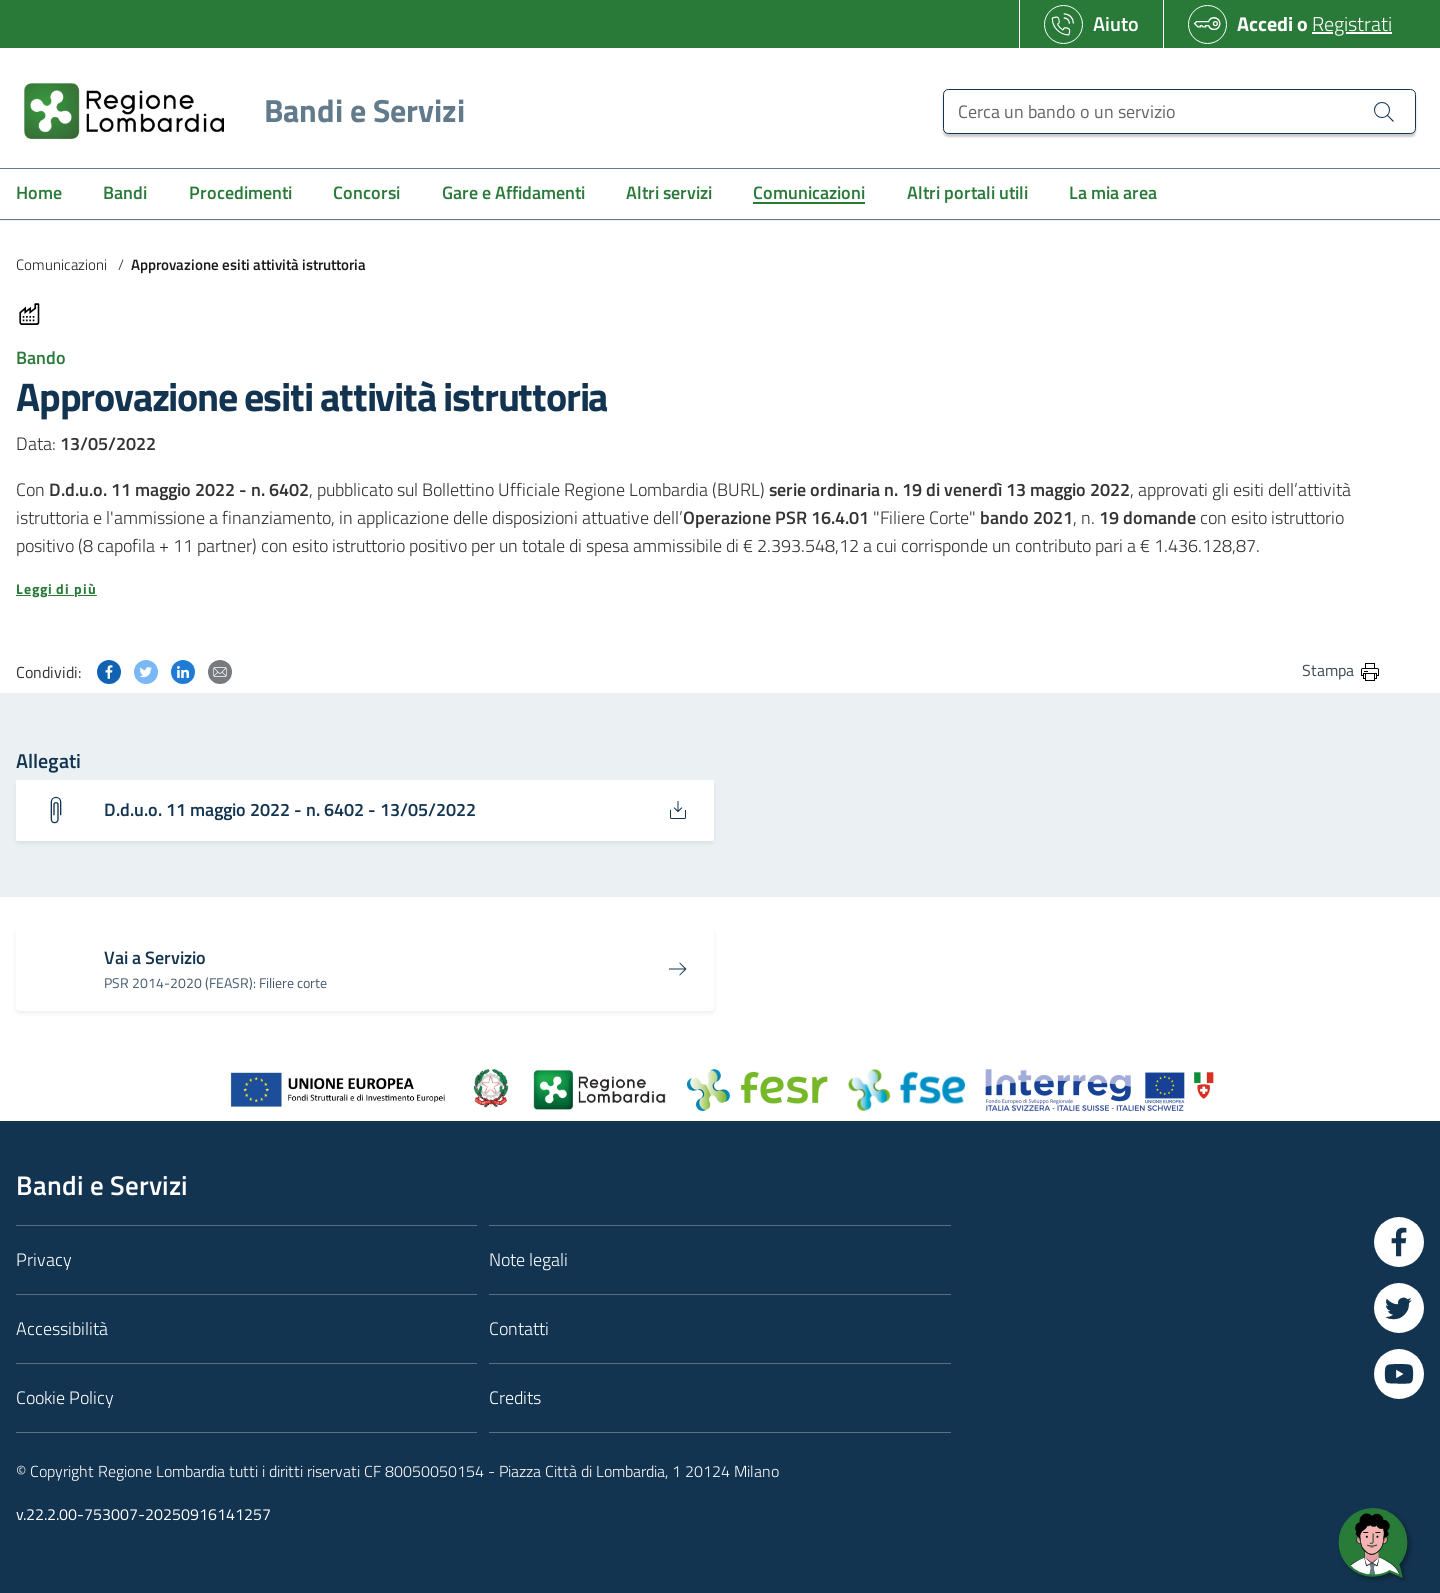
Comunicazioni (61, 264)
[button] (699, 589)
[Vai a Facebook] (1399, 1242)
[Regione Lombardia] (236, 110)
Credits (515, 1397)
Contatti (519, 1328)
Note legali (528, 1259)
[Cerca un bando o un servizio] (1179, 111)
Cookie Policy (65, 1397)
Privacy (44, 1259)
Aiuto (1116, 23)
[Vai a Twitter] (1399, 1308)
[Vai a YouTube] (1399, 1374)
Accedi (1265, 23)
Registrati (1352, 23)
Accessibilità (62, 1328)
